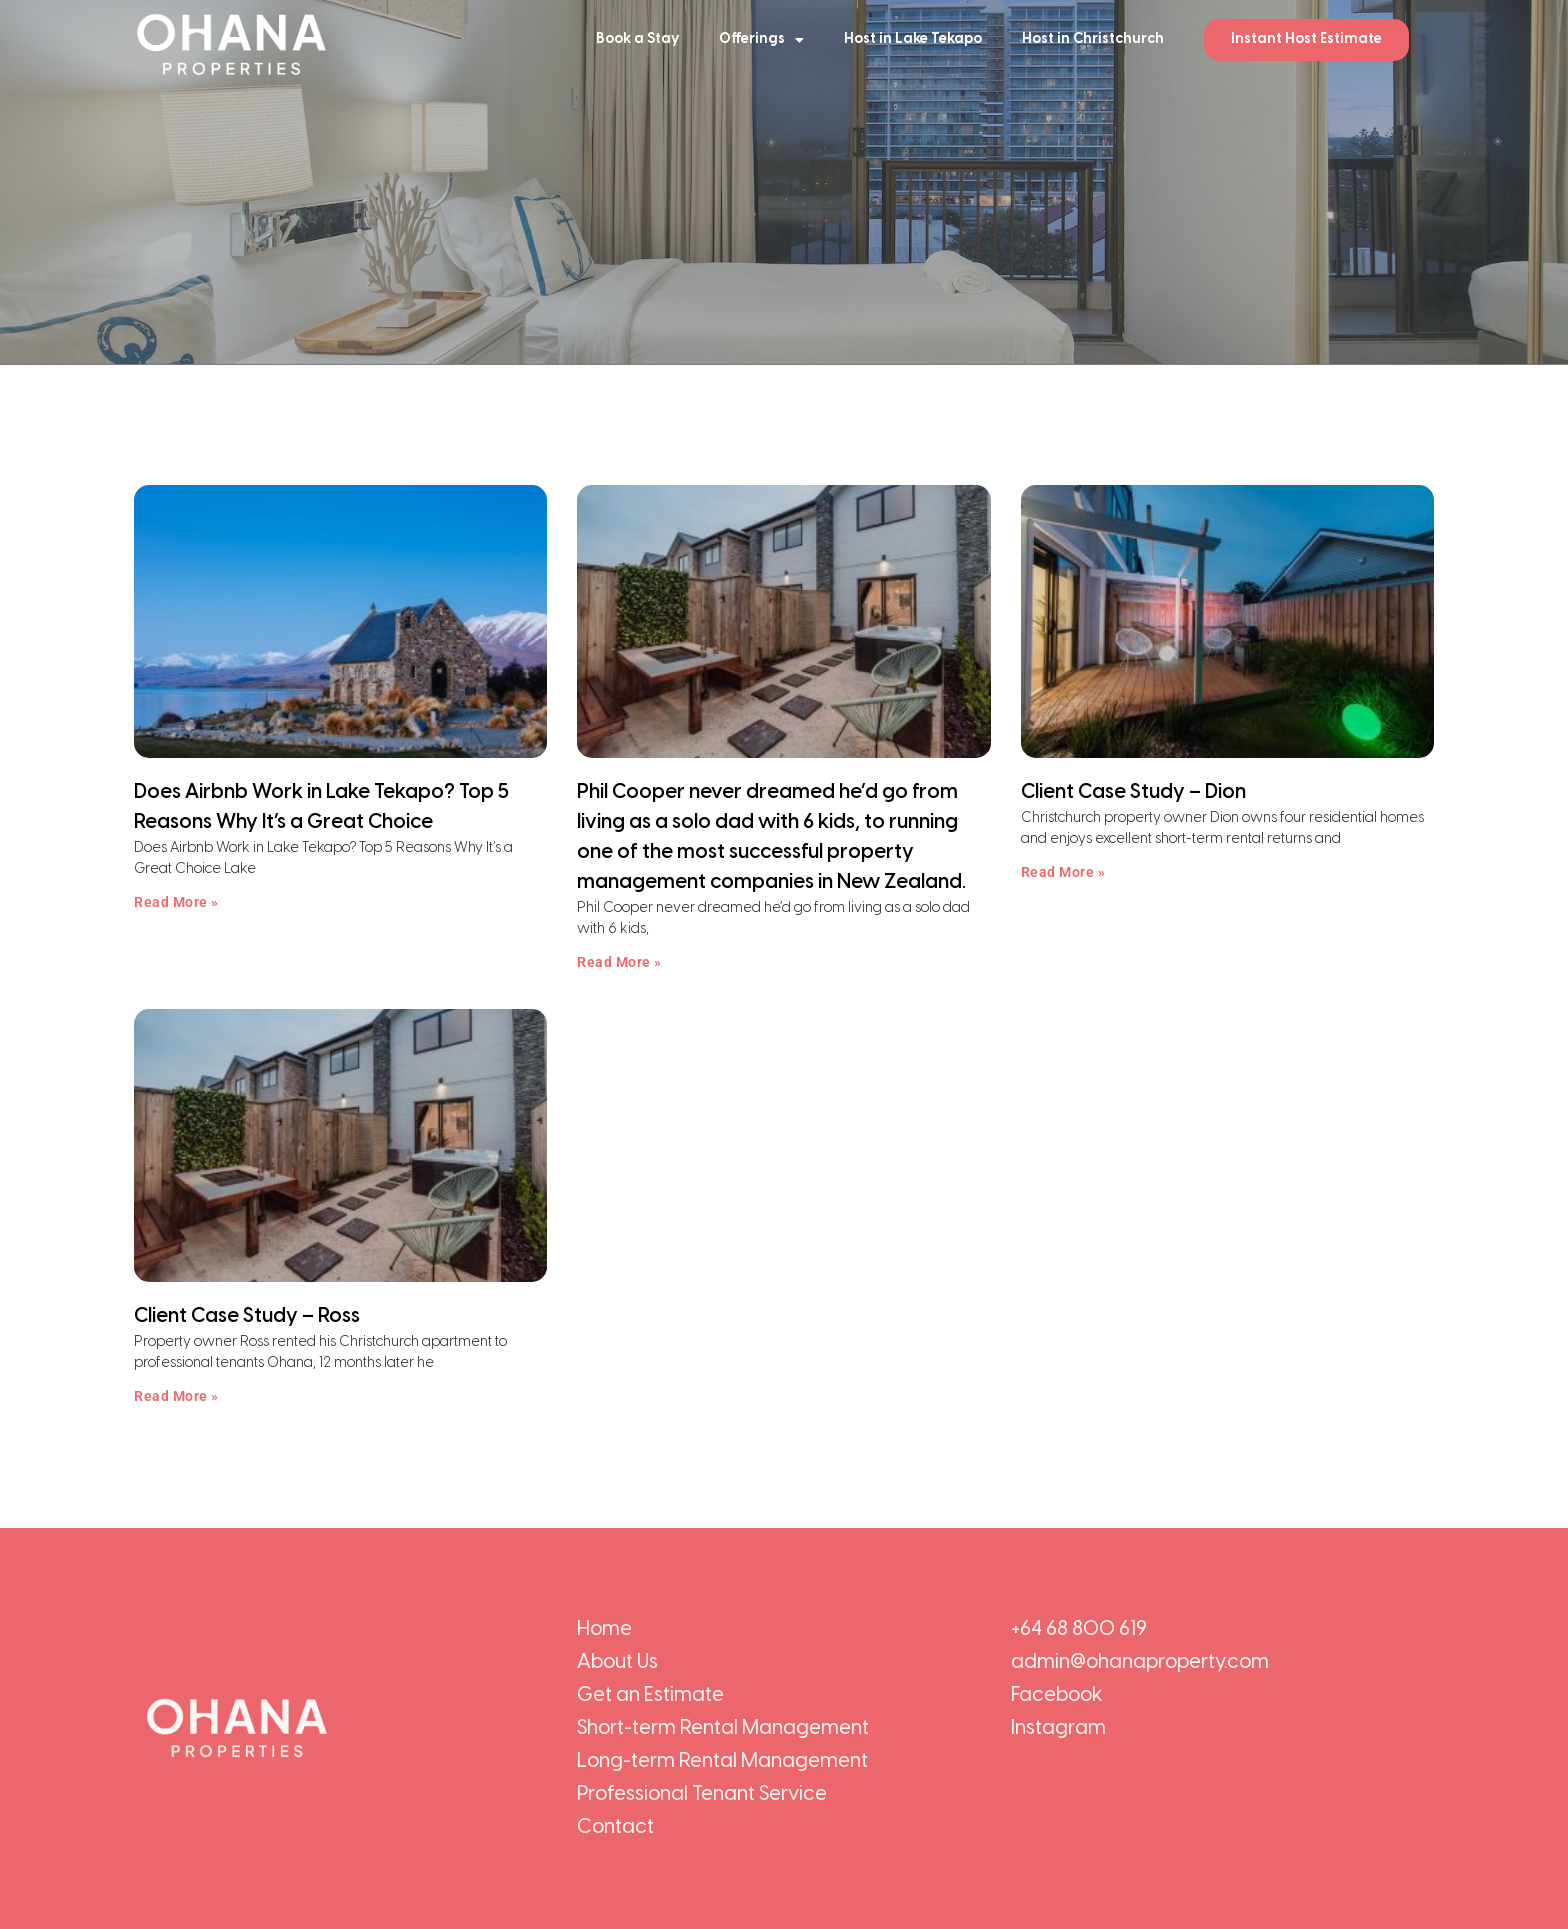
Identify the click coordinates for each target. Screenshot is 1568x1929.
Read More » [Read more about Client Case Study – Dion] (1063, 872)
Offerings (761, 40)
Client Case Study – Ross (247, 1316)
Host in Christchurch (1093, 39)
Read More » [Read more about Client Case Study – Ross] (176, 1396)
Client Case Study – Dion (1133, 792)
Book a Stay (637, 39)
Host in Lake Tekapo (913, 39)
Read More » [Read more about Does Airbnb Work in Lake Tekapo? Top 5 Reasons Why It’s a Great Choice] (176, 902)
